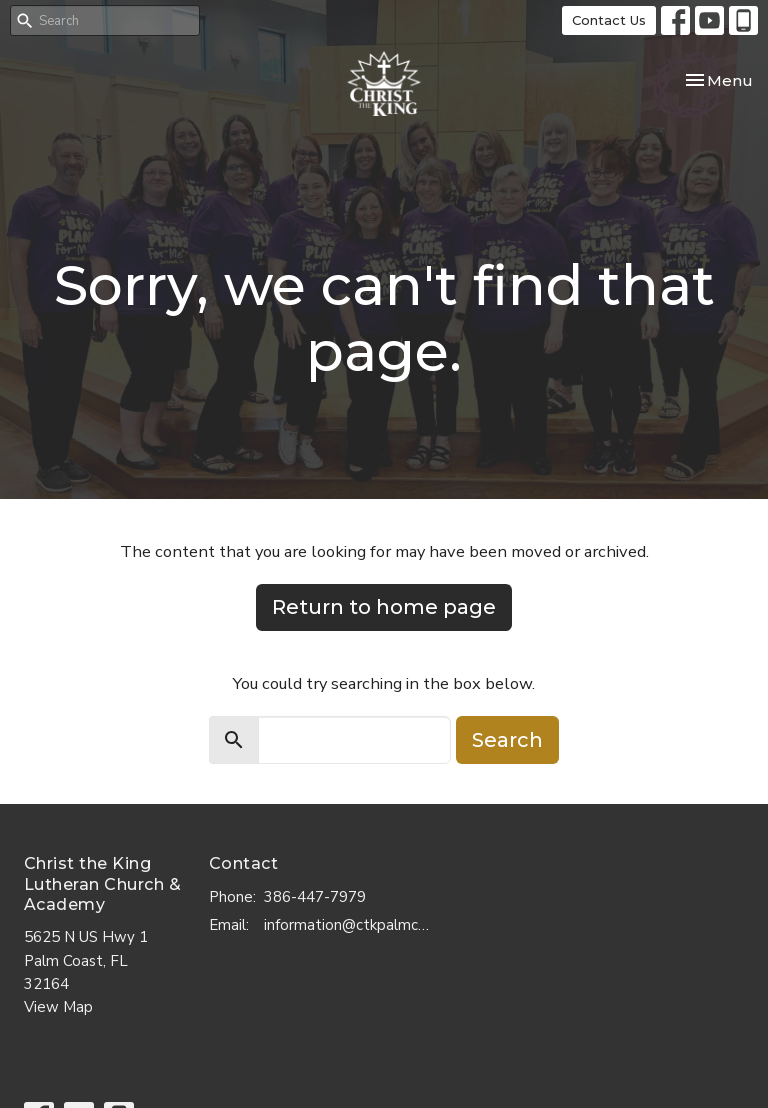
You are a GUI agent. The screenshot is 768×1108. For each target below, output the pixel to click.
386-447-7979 (315, 897)
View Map (58, 1007)
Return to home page (384, 607)
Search (507, 740)
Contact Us (609, 20)
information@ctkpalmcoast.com (350, 925)
